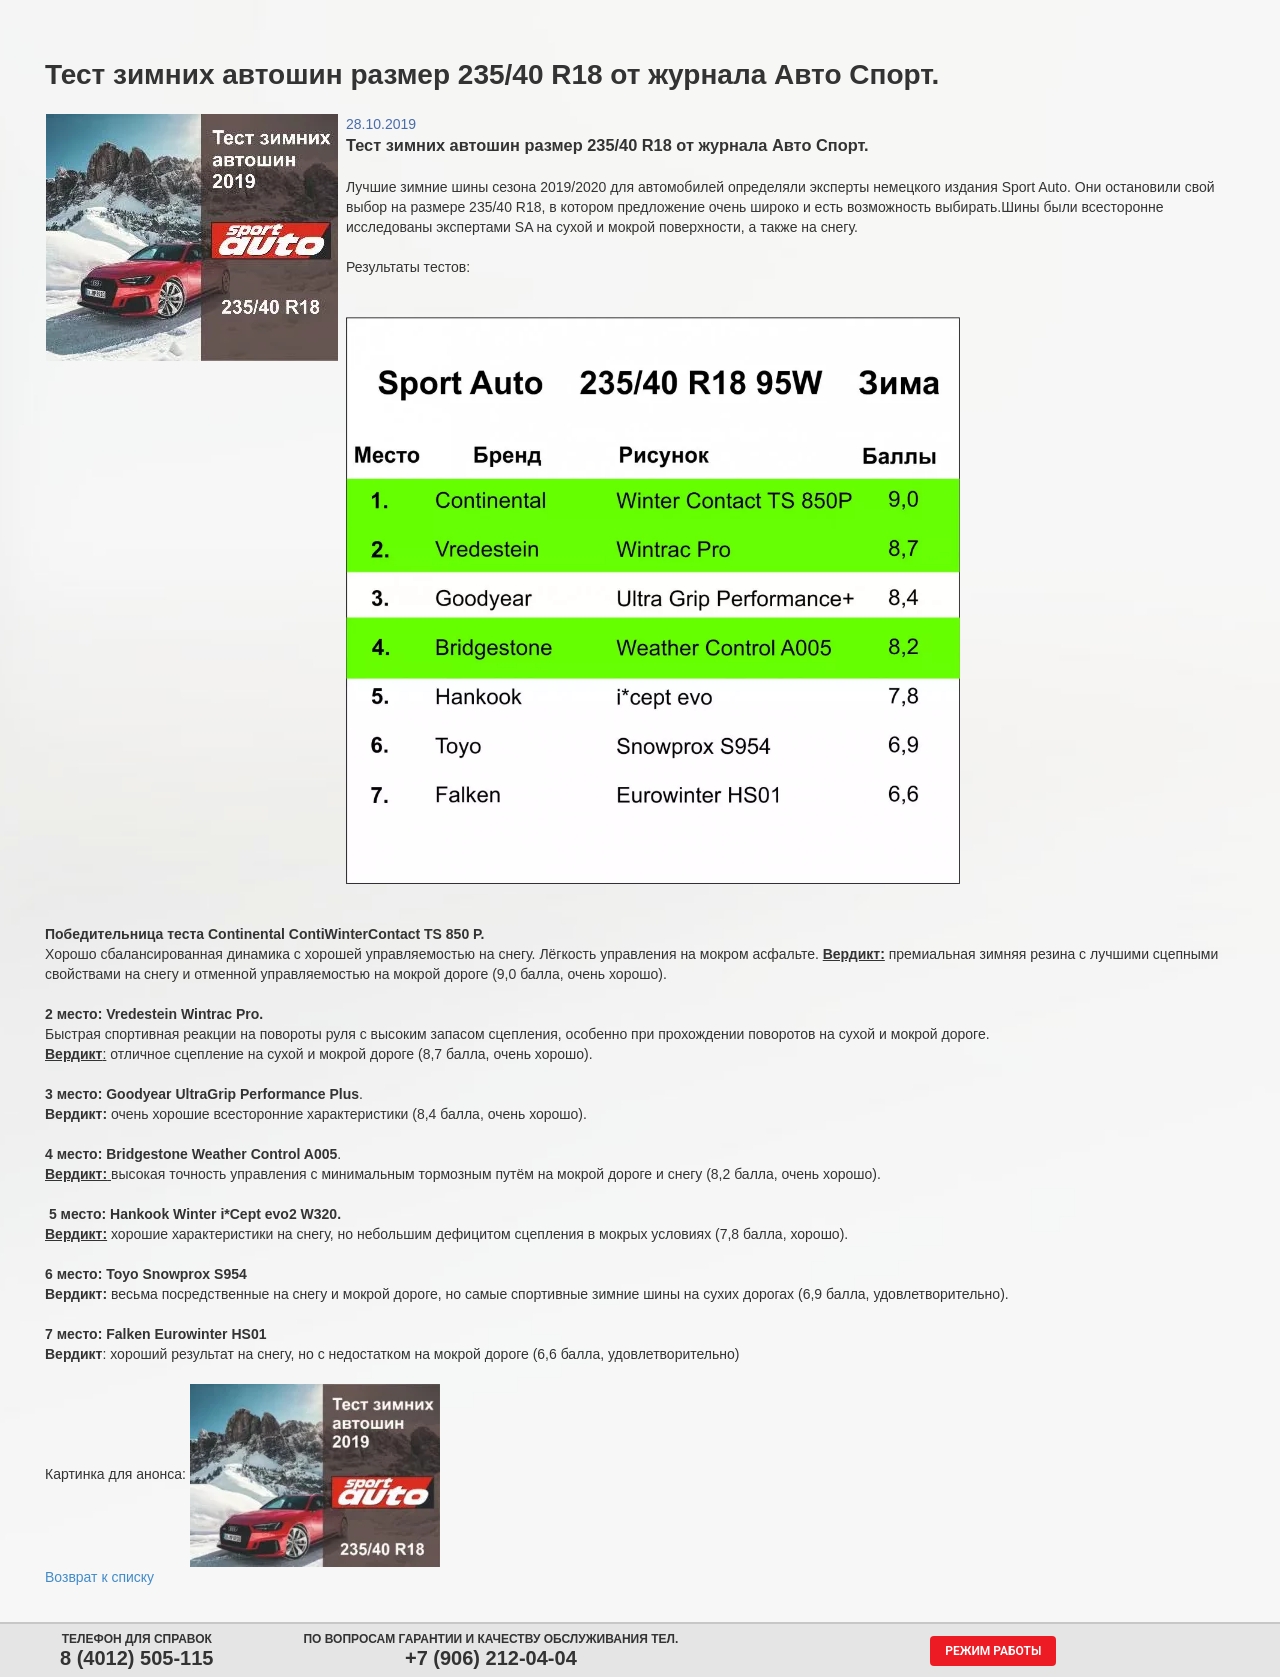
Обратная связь (757, 18)
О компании (883, 18)
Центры (647, 18)
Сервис (547, 18)
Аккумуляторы (432, 18)
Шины (222, 18)
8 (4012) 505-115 (136, 1658)
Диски (317, 18)
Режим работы (993, 1651)
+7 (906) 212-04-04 (491, 1658)
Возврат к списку (99, 1577)
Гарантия (1002, 18)
